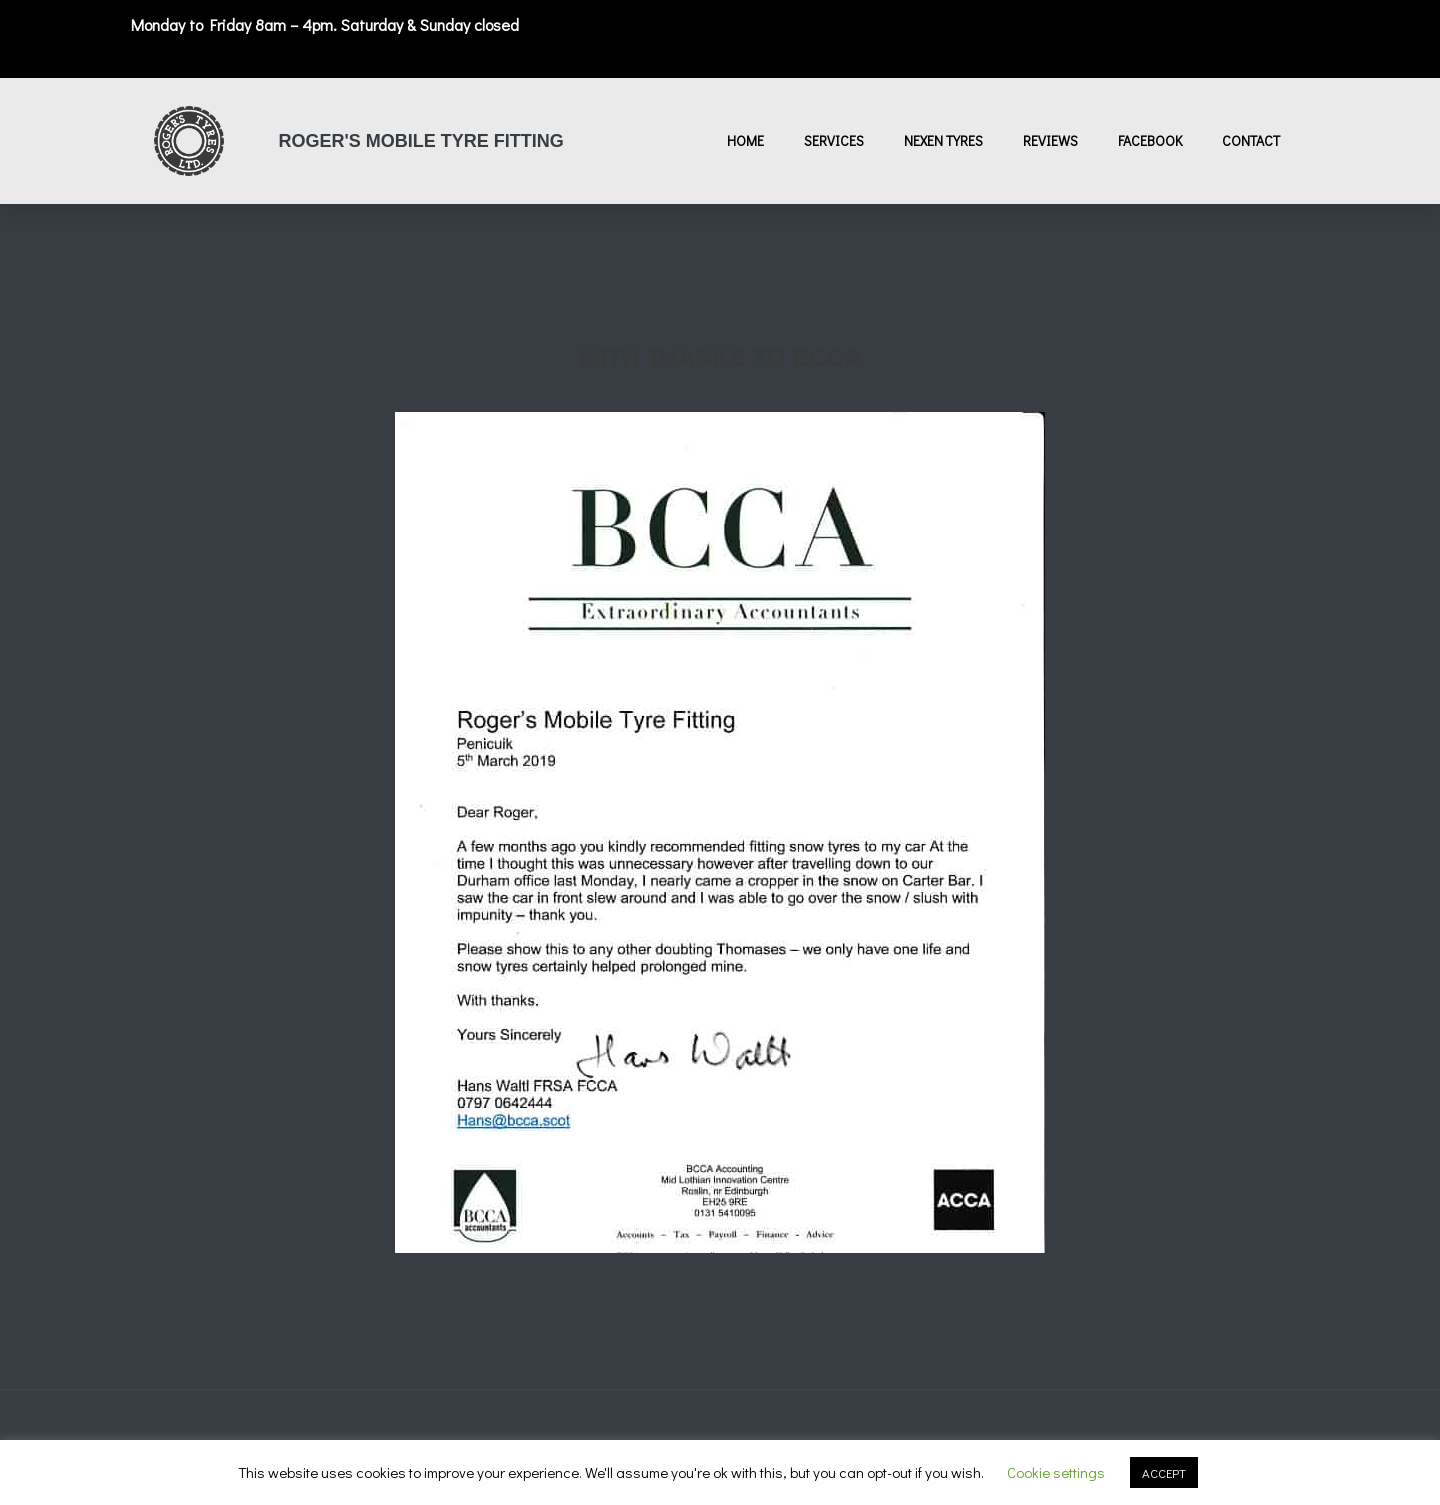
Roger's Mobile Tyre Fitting (421, 141)
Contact (1251, 140)
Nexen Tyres (943, 140)
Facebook (1150, 140)
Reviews (1050, 140)
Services (834, 140)
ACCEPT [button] (1164, 1472)
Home (745, 140)
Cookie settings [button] (1056, 1472)
